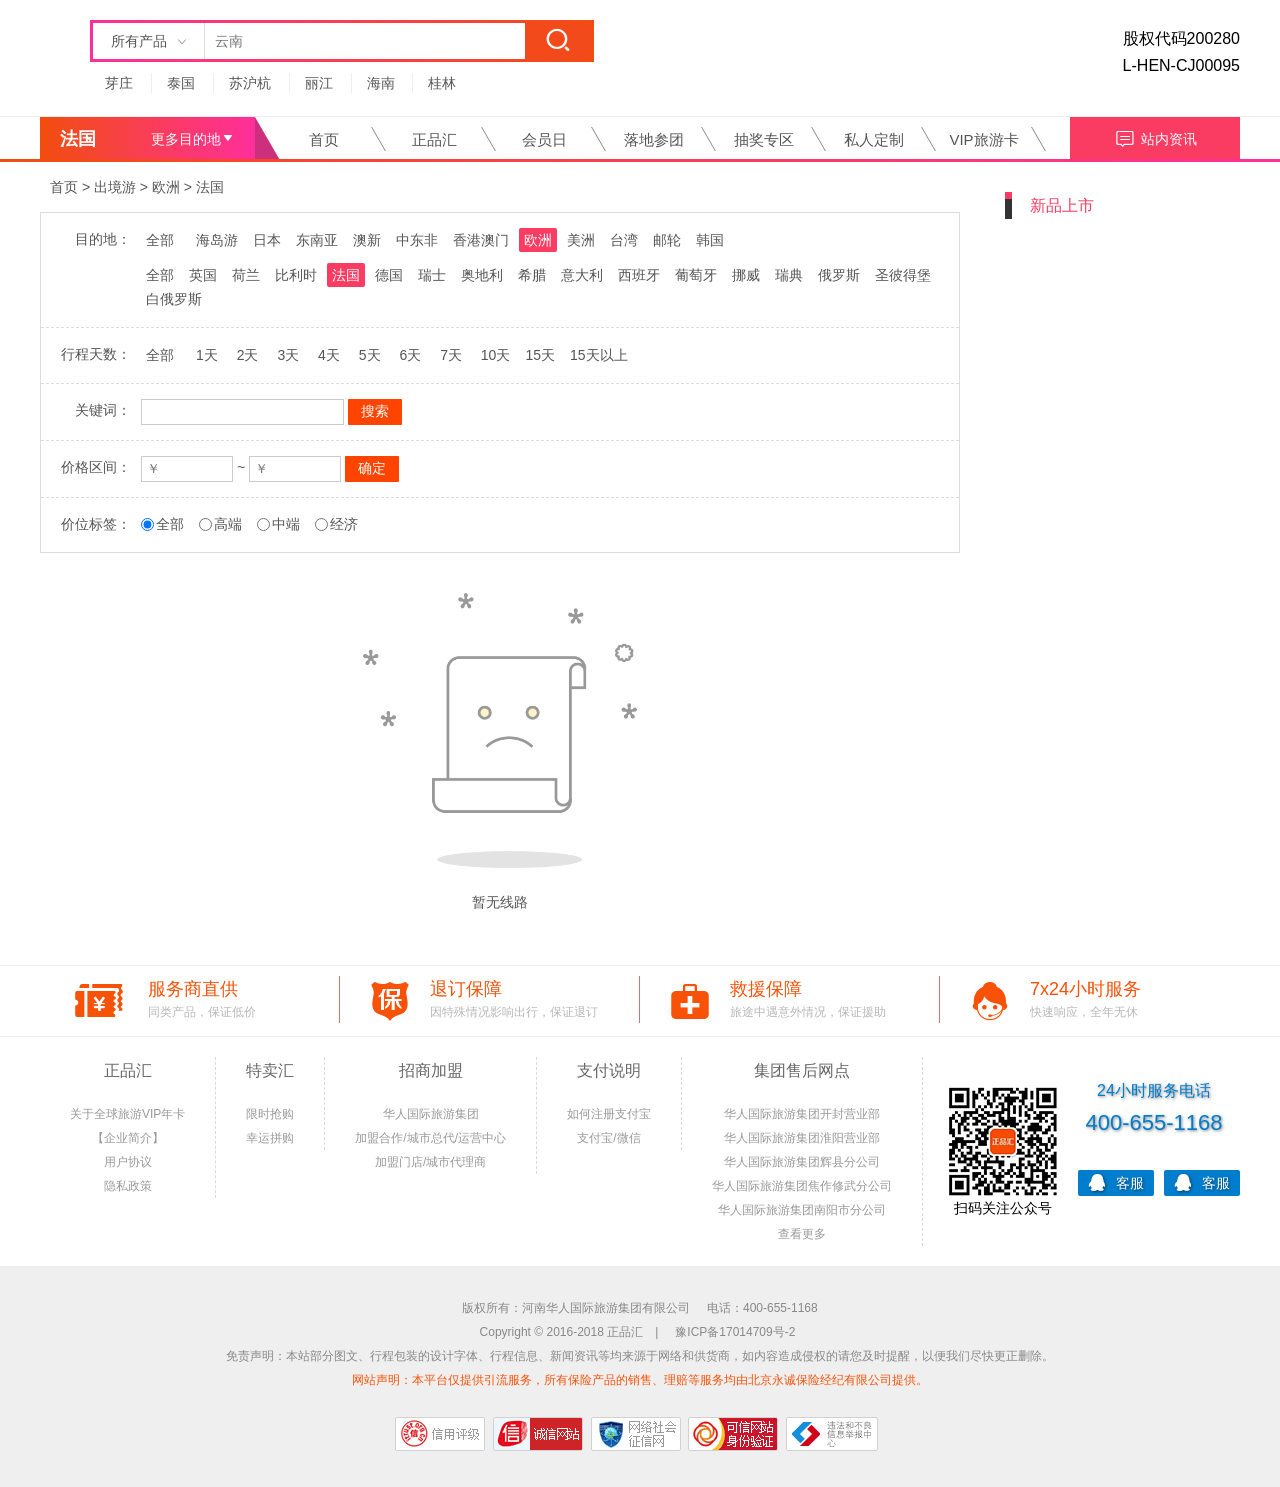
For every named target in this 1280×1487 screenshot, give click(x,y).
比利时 (296, 275)
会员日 (544, 139)
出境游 (115, 187)
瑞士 (432, 275)
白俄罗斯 (174, 299)
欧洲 (166, 187)
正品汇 (434, 139)
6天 (410, 355)
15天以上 (599, 355)
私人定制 (874, 139)
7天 (451, 355)
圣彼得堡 (903, 275)
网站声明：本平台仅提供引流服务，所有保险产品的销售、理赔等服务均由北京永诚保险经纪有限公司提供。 (640, 1380)
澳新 (367, 240)
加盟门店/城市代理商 (430, 1162)
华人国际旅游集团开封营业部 (802, 1114)
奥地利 (482, 275)
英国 (203, 275)
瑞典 (789, 275)
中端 (286, 524)
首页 (324, 139)
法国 (210, 187)
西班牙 (639, 275)
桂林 (442, 83)
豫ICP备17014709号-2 (735, 1332)
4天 (329, 355)
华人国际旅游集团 (431, 1114)
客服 (1116, 1181)
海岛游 (217, 240)
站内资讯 (1155, 136)
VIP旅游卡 (983, 139)
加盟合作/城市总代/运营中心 (430, 1138)
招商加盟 (431, 1070)
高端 (228, 524)
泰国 (181, 83)
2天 (248, 355)
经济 (344, 524)
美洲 (581, 240)
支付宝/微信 (608, 1138)
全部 (160, 240)
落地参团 (654, 139)
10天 (496, 355)
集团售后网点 (802, 1070)
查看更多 (802, 1234)
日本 (267, 240)
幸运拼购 (270, 1138)
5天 (370, 355)
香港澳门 (481, 240)
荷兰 (246, 275)
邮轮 (667, 240)
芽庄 (119, 83)
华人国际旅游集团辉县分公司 (802, 1162)
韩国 (710, 240)
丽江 (319, 83)
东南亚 (317, 240)
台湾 (624, 240)
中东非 (417, 240)
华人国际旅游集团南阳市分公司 (802, 1210)
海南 (381, 83)
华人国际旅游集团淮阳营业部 (802, 1138)
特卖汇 (270, 1070)
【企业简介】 (128, 1138)
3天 (288, 355)
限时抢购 (270, 1114)
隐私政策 (128, 1186)
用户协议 (128, 1162)
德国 (389, 275)
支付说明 (609, 1070)
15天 (540, 355)
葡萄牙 (696, 275)
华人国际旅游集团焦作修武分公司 (802, 1186)
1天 (207, 355)
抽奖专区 (764, 139)
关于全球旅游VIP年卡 (127, 1114)
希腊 (532, 275)
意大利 (582, 275)
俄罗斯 (839, 275)
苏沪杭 (250, 83)
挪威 (746, 275)
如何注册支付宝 (609, 1114)
